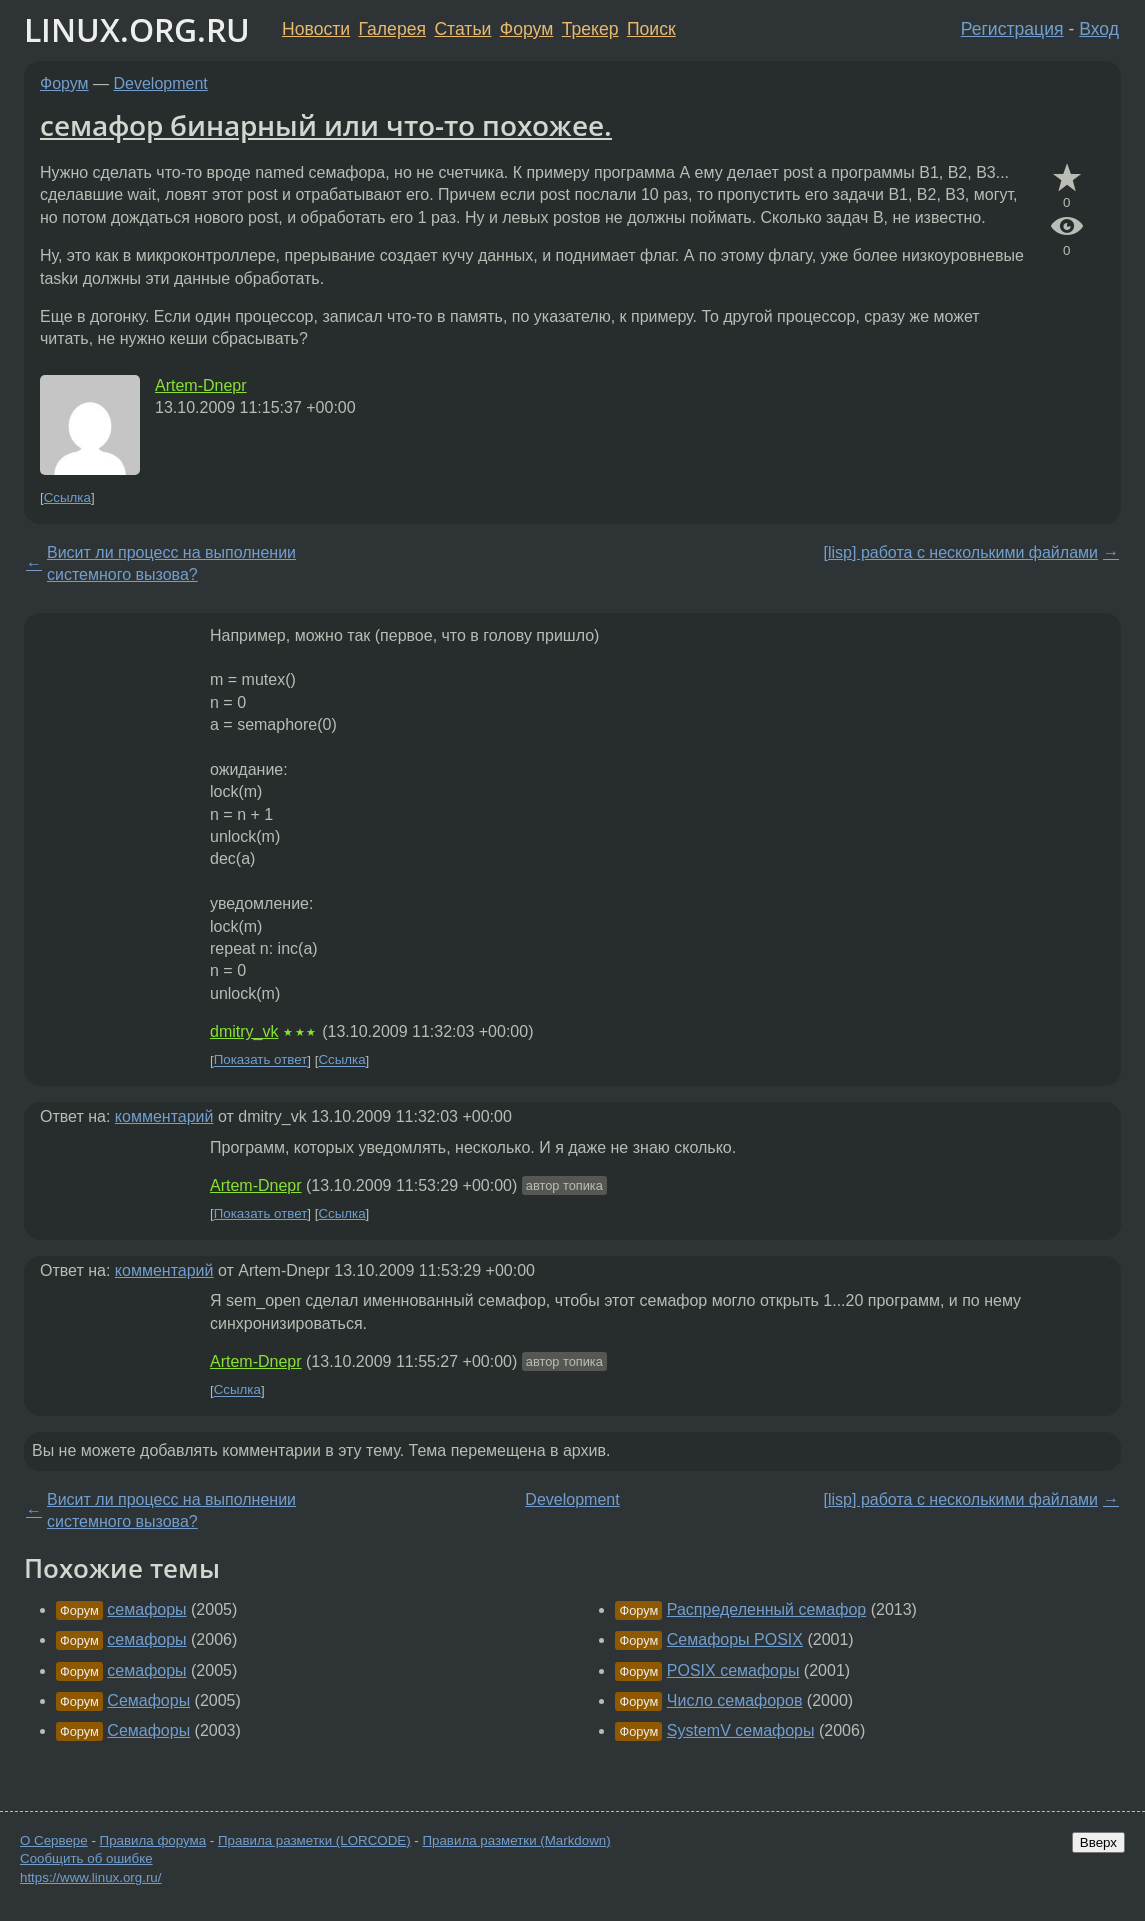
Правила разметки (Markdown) (516, 1840)
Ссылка (67, 497)
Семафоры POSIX (735, 1639)
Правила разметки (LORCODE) (314, 1840)
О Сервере (54, 1840)
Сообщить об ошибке (86, 1858)
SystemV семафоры (741, 1730)
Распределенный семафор (766, 1609)
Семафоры (148, 1700)
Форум (526, 29)
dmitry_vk (244, 1031)
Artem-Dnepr (201, 385)
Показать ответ (261, 1060)
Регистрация (1012, 29)
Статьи (462, 29)
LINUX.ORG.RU (137, 29)
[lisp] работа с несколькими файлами (961, 552)
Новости (316, 29)
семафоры (146, 1609)
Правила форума (153, 1840)
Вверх (1098, 1842)
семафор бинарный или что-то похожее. (326, 125)
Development (161, 83)
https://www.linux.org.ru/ (90, 1877)
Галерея (392, 29)
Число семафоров (735, 1700)
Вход (1099, 29)
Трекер (590, 29)
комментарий (164, 1116)
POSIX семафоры (733, 1670)
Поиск (651, 29)
